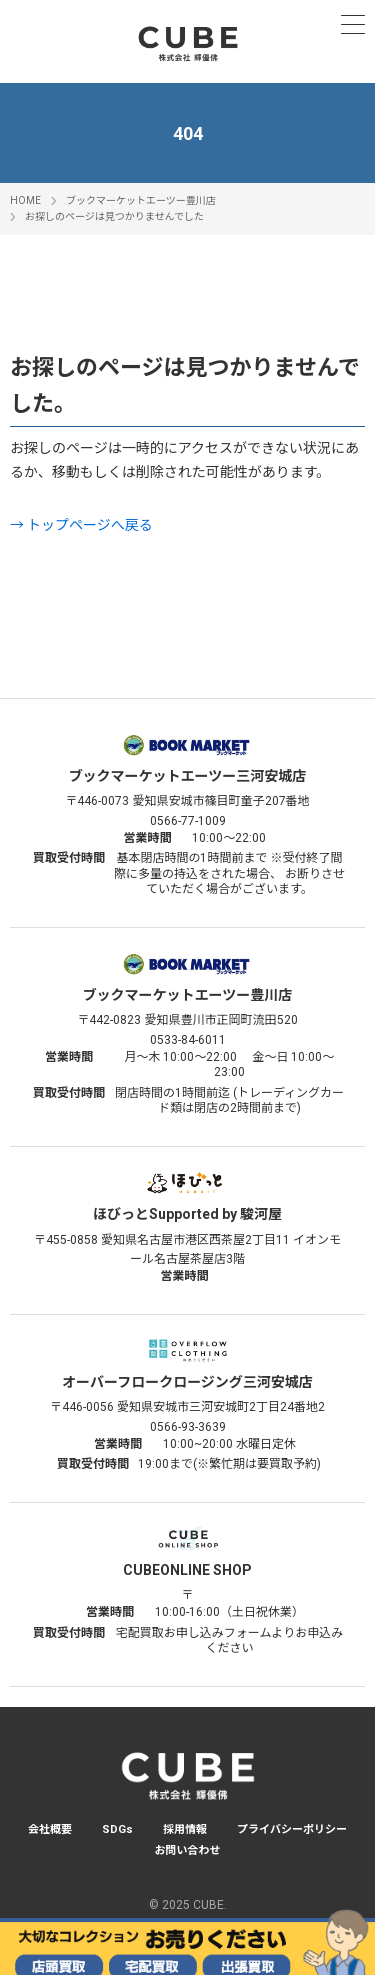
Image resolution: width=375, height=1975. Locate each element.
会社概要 (50, 1829)
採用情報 (185, 1829)
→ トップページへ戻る (81, 525)
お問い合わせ (188, 1850)
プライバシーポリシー (292, 1829)
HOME (25, 200)
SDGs (117, 1829)
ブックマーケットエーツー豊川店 (141, 200)
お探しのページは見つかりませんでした (114, 216)
